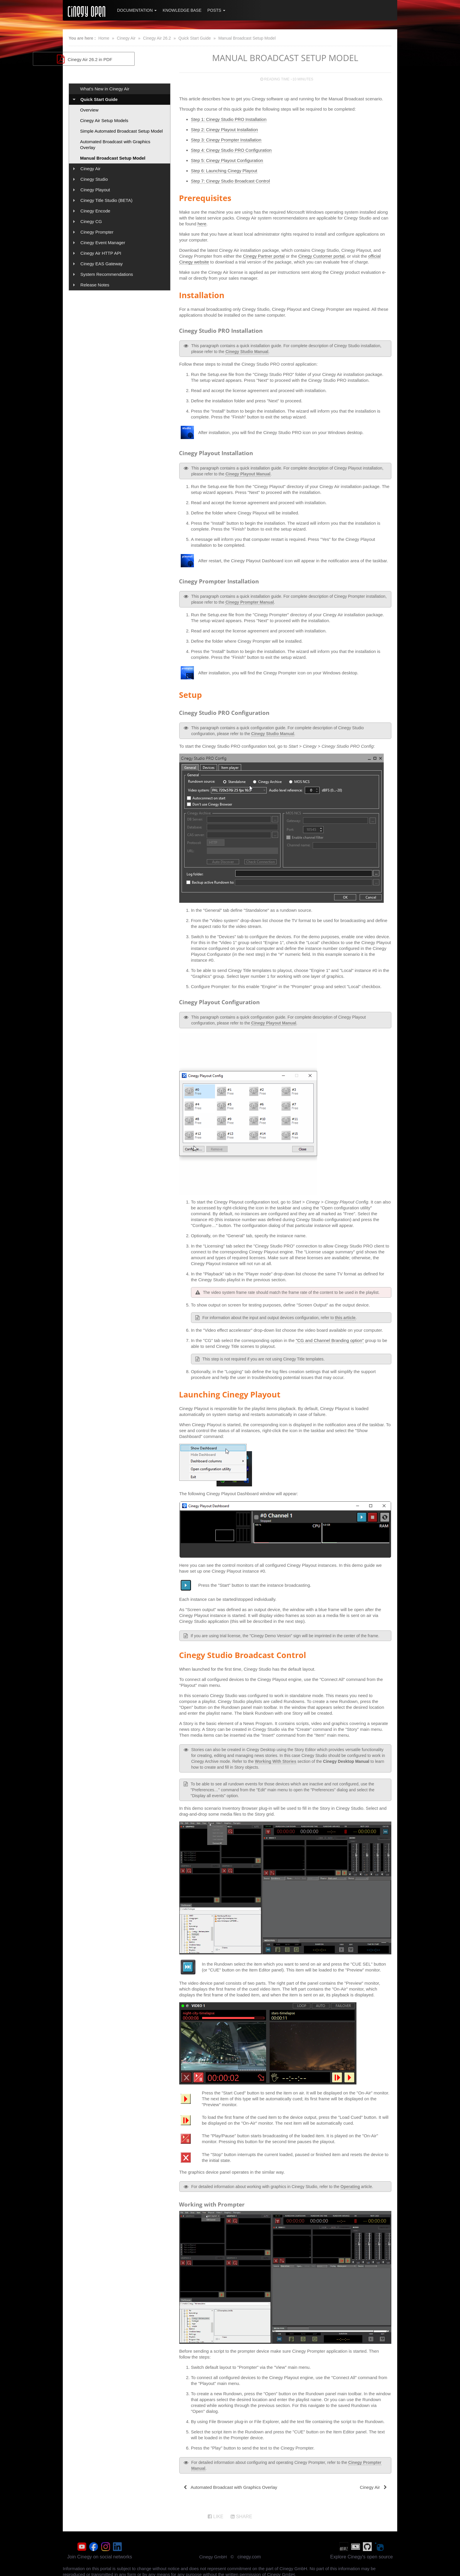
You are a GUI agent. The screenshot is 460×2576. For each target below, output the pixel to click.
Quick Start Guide (194, 38)
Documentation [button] (137, 10)
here (201, 223)
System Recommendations (106, 274)
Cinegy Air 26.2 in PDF (119, 59)
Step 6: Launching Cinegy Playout (224, 170)
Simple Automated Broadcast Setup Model (121, 131)
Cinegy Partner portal (264, 256)
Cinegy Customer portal (321, 256)
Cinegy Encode (95, 210)
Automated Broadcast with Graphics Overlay (115, 144)
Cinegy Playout (95, 189)
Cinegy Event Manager (102, 242)
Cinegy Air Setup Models (104, 120)
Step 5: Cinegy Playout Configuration (227, 160)
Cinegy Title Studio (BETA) (106, 200)
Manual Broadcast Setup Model (246, 38)
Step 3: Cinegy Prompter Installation (226, 139)
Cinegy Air (126, 38)
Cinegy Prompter (97, 231)
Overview (89, 109)
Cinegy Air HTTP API (100, 253)
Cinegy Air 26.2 (157, 38)
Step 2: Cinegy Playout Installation (224, 129)
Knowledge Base (182, 10)
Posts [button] (216, 10)
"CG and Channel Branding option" (330, 1340)
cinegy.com (249, 2555)
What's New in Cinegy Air (104, 88)
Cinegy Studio (94, 179)
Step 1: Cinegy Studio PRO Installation (229, 119)
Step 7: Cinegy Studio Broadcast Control (230, 180)
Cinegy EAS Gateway (101, 263)
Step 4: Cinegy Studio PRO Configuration (231, 150)
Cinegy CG (91, 221)
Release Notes (94, 284)
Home (103, 38)
